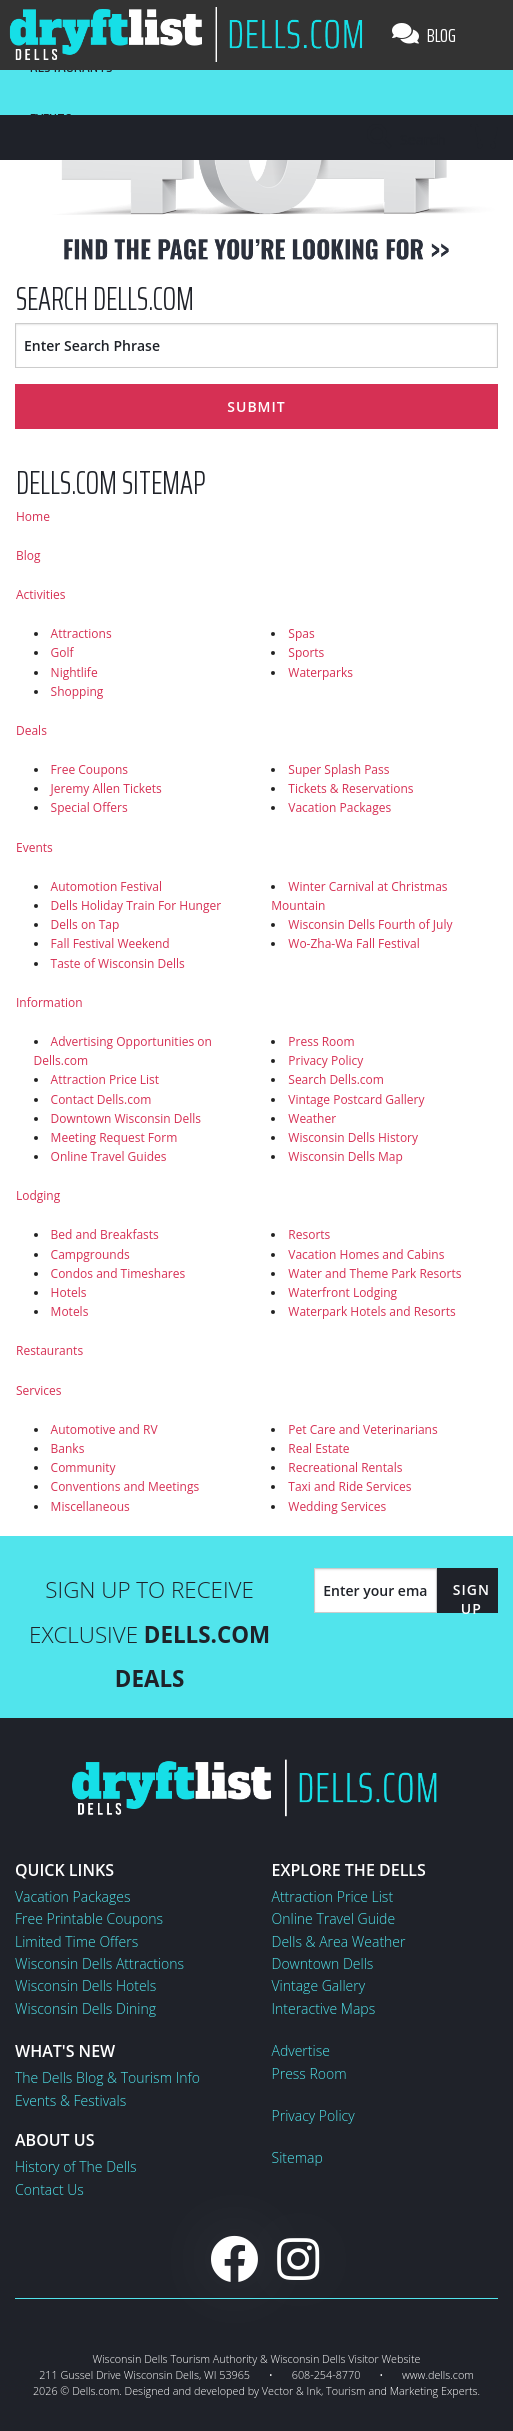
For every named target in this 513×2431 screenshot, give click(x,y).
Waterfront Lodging (342, 1292)
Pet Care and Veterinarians (362, 1429)
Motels (70, 1311)
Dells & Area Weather (339, 1941)
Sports (306, 652)
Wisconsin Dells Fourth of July (370, 924)
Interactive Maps (324, 2008)
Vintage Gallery (319, 1985)
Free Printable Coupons (89, 1918)
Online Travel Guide (334, 1918)
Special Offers (89, 807)
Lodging (38, 1195)
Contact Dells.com (101, 1099)
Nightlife (74, 672)
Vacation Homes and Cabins (366, 1254)
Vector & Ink (291, 2390)
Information (49, 1002)
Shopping (77, 691)
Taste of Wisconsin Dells (118, 963)
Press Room (321, 1041)
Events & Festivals (70, 2100)
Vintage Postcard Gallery (356, 1099)
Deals (31, 730)
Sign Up (471, 1599)
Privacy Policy (325, 1060)
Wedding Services (337, 1506)
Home (33, 516)
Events (34, 847)
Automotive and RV (104, 1429)
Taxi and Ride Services (349, 1486)
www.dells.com (438, 2374)
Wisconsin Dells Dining (85, 2008)
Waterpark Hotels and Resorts (371, 1311)
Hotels (69, 1292)
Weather (312, 1118)
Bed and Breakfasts (105, 1234)
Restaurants (49, 1350)
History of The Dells (76, 2166)
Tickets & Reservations (350, 788)
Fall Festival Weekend (110, 943)
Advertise (301, 2050)
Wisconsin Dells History (353, 1137)
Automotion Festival (106, 886)
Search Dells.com (336, 1079)
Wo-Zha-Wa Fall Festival (353, 943)
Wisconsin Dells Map (345, 1156)
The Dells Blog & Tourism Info (107, 2077)
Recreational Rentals (345, 1467)
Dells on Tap (85, 924)
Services (38, 1390)
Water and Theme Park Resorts (374, 1273)
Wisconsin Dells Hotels (85, 1985)
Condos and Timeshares (118, 1273)
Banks (68, 1448)
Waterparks (320, 672)
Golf (62, 652)
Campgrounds (90, 1254)
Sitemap (297, 2157)
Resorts (309, 1234)
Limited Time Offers (76, 1941)
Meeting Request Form (114, 1137)
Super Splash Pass (338, 769)
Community (83, 1467)
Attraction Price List (105, 1079)
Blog (424, 35)
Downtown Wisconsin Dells (126, 1118)
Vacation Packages (339, 807)
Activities (40, 594)
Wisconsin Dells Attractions (99, 1963)
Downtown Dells (323, 1963)
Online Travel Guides (109, 1156)
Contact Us (49, 2189)
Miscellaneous (90, 1506)
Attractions (81, 633)
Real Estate (318, 1448)
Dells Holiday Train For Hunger (136, 905)
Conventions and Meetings (125, 1486)
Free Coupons (89, 769)
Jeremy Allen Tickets (106, 788)
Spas (301, 633)
